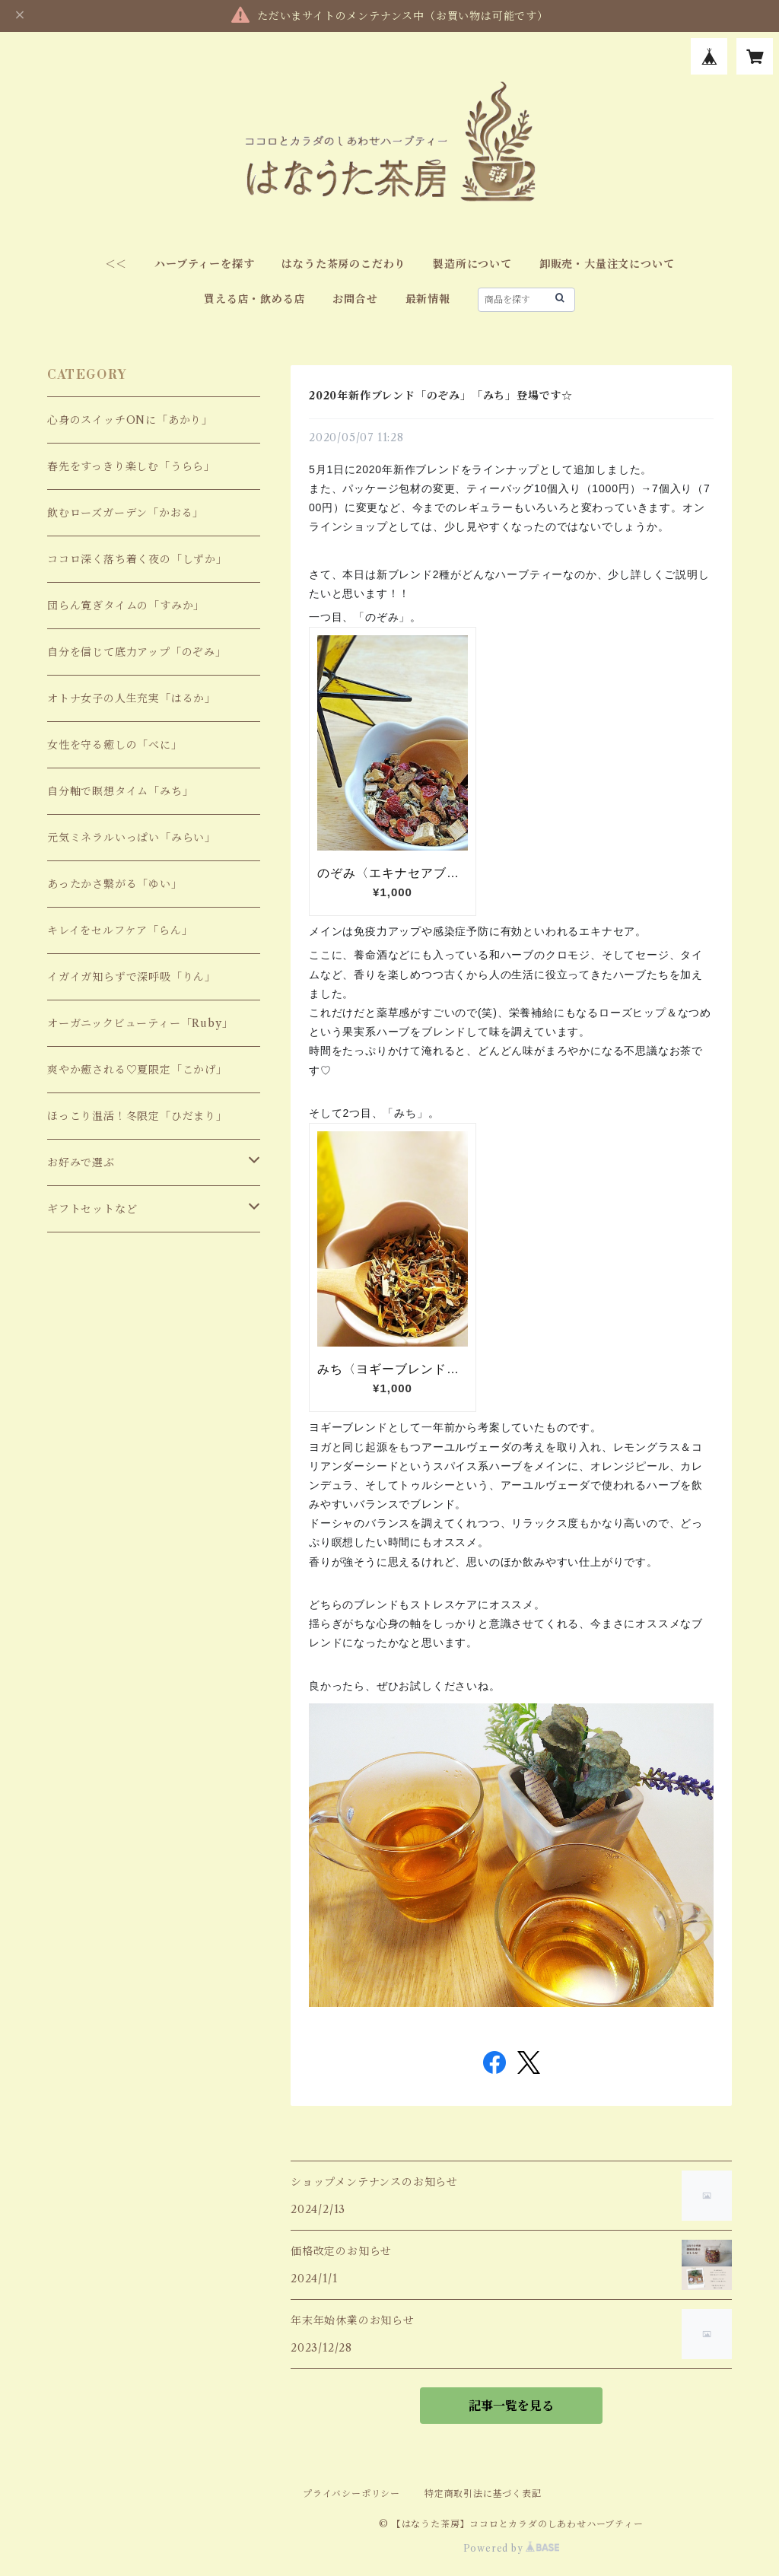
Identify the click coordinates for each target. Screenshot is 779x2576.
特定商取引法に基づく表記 (483, 2493)
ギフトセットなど (92, 1209)
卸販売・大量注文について (607, 264)
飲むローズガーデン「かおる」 (125, 513)
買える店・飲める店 (254, 299)
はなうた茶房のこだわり (343, 264)
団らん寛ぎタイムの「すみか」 (126, 605)
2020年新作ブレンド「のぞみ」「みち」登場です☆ (441, 395)
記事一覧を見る (511, 2405)
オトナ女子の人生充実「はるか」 (131, 698)
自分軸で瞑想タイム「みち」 (120, 791)
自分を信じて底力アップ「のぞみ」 (137, 652)
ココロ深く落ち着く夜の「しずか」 (137, 559)
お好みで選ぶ (81, 1162)
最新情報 (427, 299)
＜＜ (116, 264)
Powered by (511, 2548)
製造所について (472, 264)
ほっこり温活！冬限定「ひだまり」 (137, 1116)
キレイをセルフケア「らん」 (119, 930)
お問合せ (354, 299)
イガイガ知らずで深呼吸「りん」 (131, 977)
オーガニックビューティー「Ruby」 (140, 1023)
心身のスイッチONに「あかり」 (130, 420)
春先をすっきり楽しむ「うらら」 (131, 466)
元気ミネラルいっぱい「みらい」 (131, 837)
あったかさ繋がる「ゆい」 (115, 884)
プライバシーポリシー (351, 2493)
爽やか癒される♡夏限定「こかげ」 (137, 1070)
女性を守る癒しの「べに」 (115, 745)
